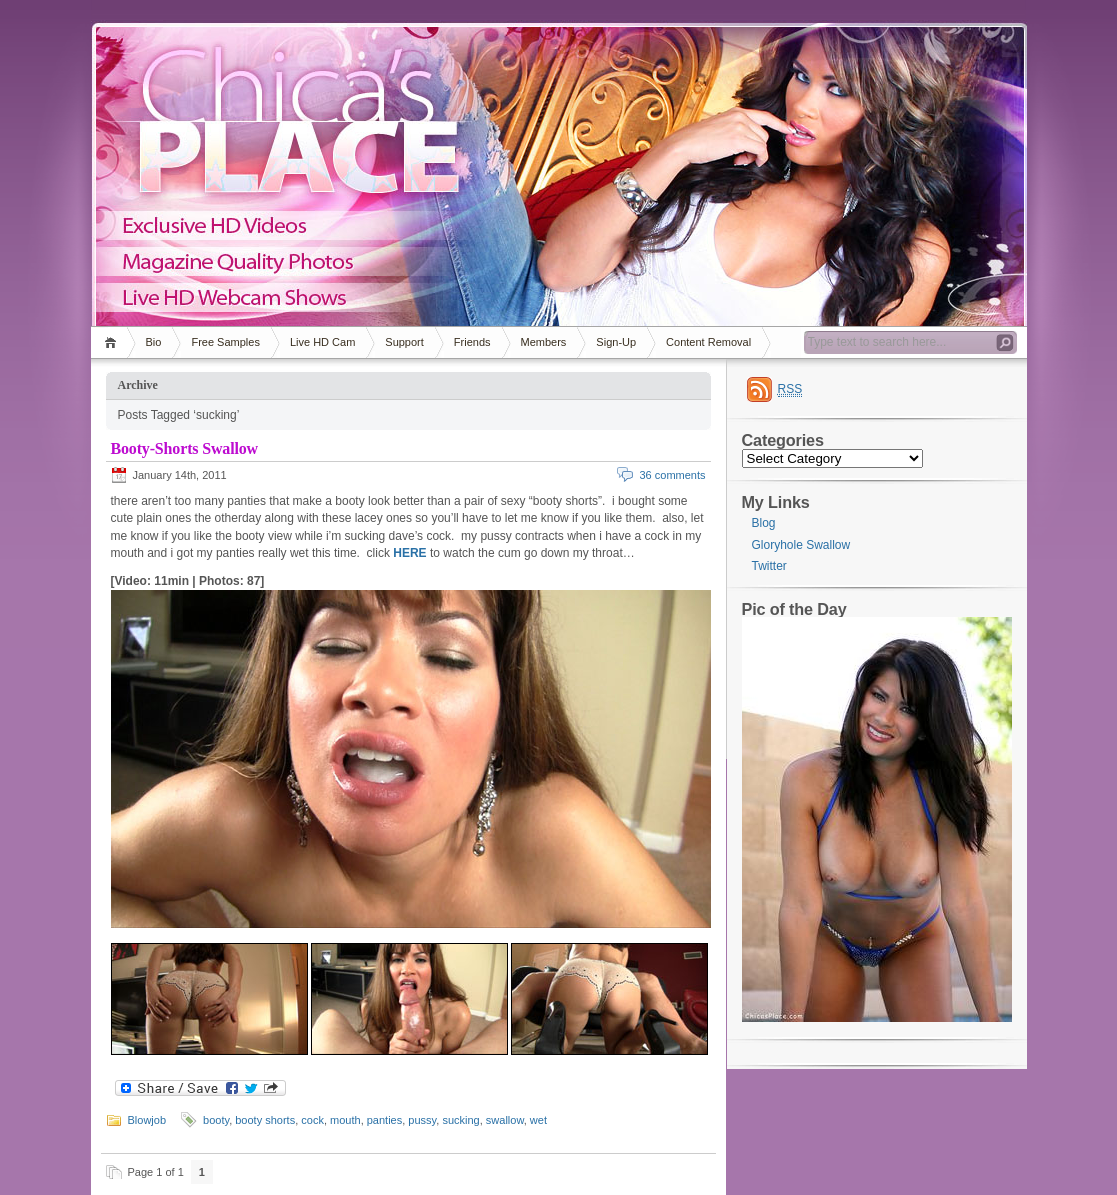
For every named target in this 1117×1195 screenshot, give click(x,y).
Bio (154, 342)
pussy (422, 1120)
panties (384, 1120)
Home (113, 342)
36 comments (672, 475)
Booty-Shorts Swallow (184, 448)
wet (538, 1120)
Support (404, 342)
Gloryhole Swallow (801, 545)
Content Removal (708, 342)
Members (544, 342)
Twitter (769, 566)
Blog (764, 523)
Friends (472, 342)
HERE (409, 553)
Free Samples (225, 342)
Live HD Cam (322, 342)
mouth (345, 1120)
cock (312, 1120)
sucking (460, 1120)
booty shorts (265, 1120)
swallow (505, 1120)
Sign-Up (616, 342)
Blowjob (147, 1120)
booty (216, 1120)
